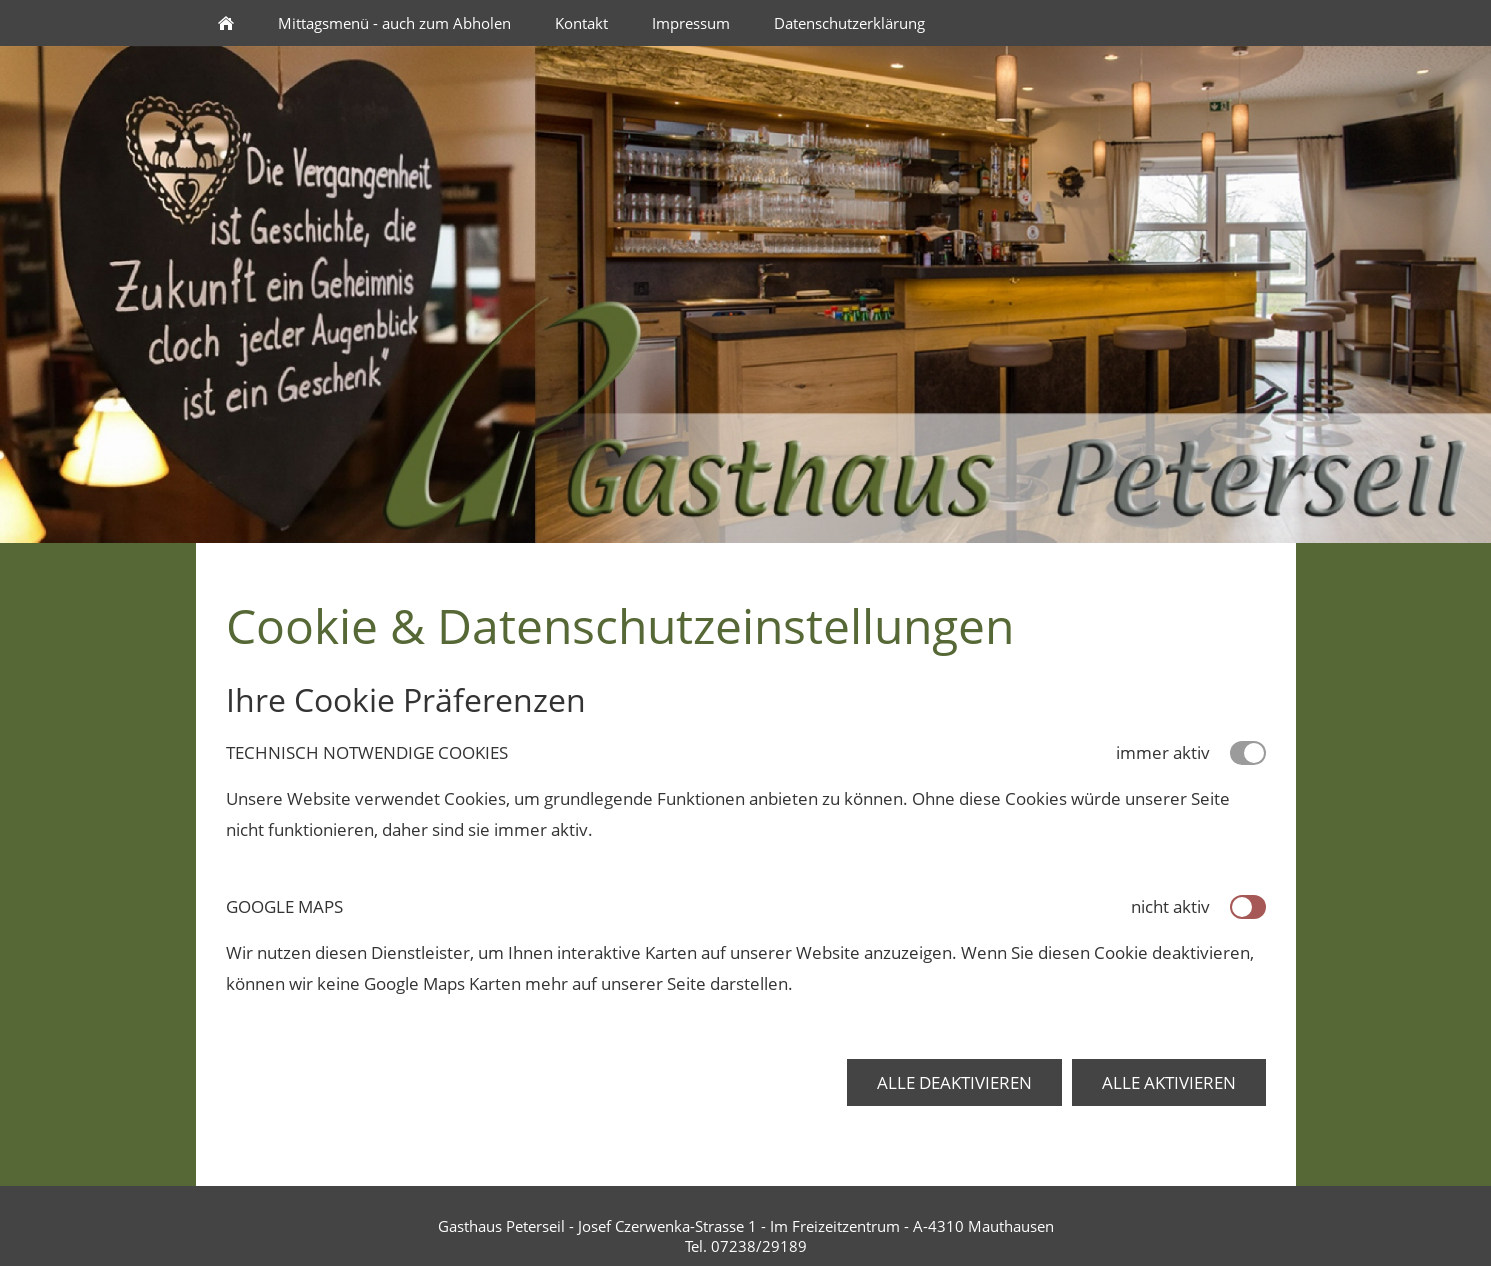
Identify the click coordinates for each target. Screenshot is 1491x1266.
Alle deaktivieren (954, 1082)
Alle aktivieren (1169, 1082)
